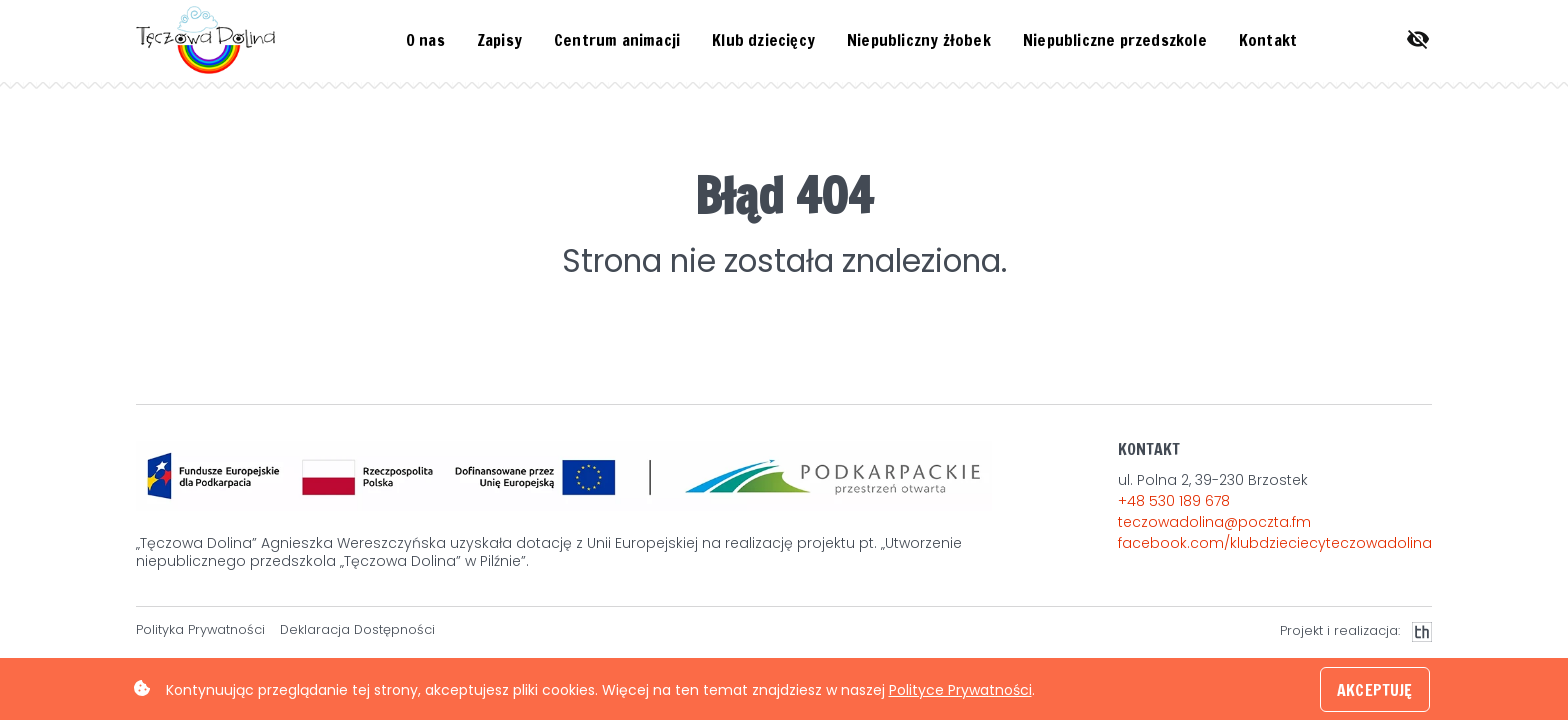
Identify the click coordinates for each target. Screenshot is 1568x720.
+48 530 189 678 (1174, 501)
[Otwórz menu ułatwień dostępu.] (1418, 40)
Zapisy (499, 40)
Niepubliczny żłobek (919, 40)
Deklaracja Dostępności (357, 630)
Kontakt (1268, 40)
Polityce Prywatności (960, 690)
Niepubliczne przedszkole (1115, 40)
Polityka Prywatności (200, 630)
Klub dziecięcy (763, 40)
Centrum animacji (617, 40)
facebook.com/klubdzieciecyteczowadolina (1275, 543)
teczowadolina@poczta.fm (1214, 522)
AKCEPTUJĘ (1374, 690)
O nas (425, 40)
